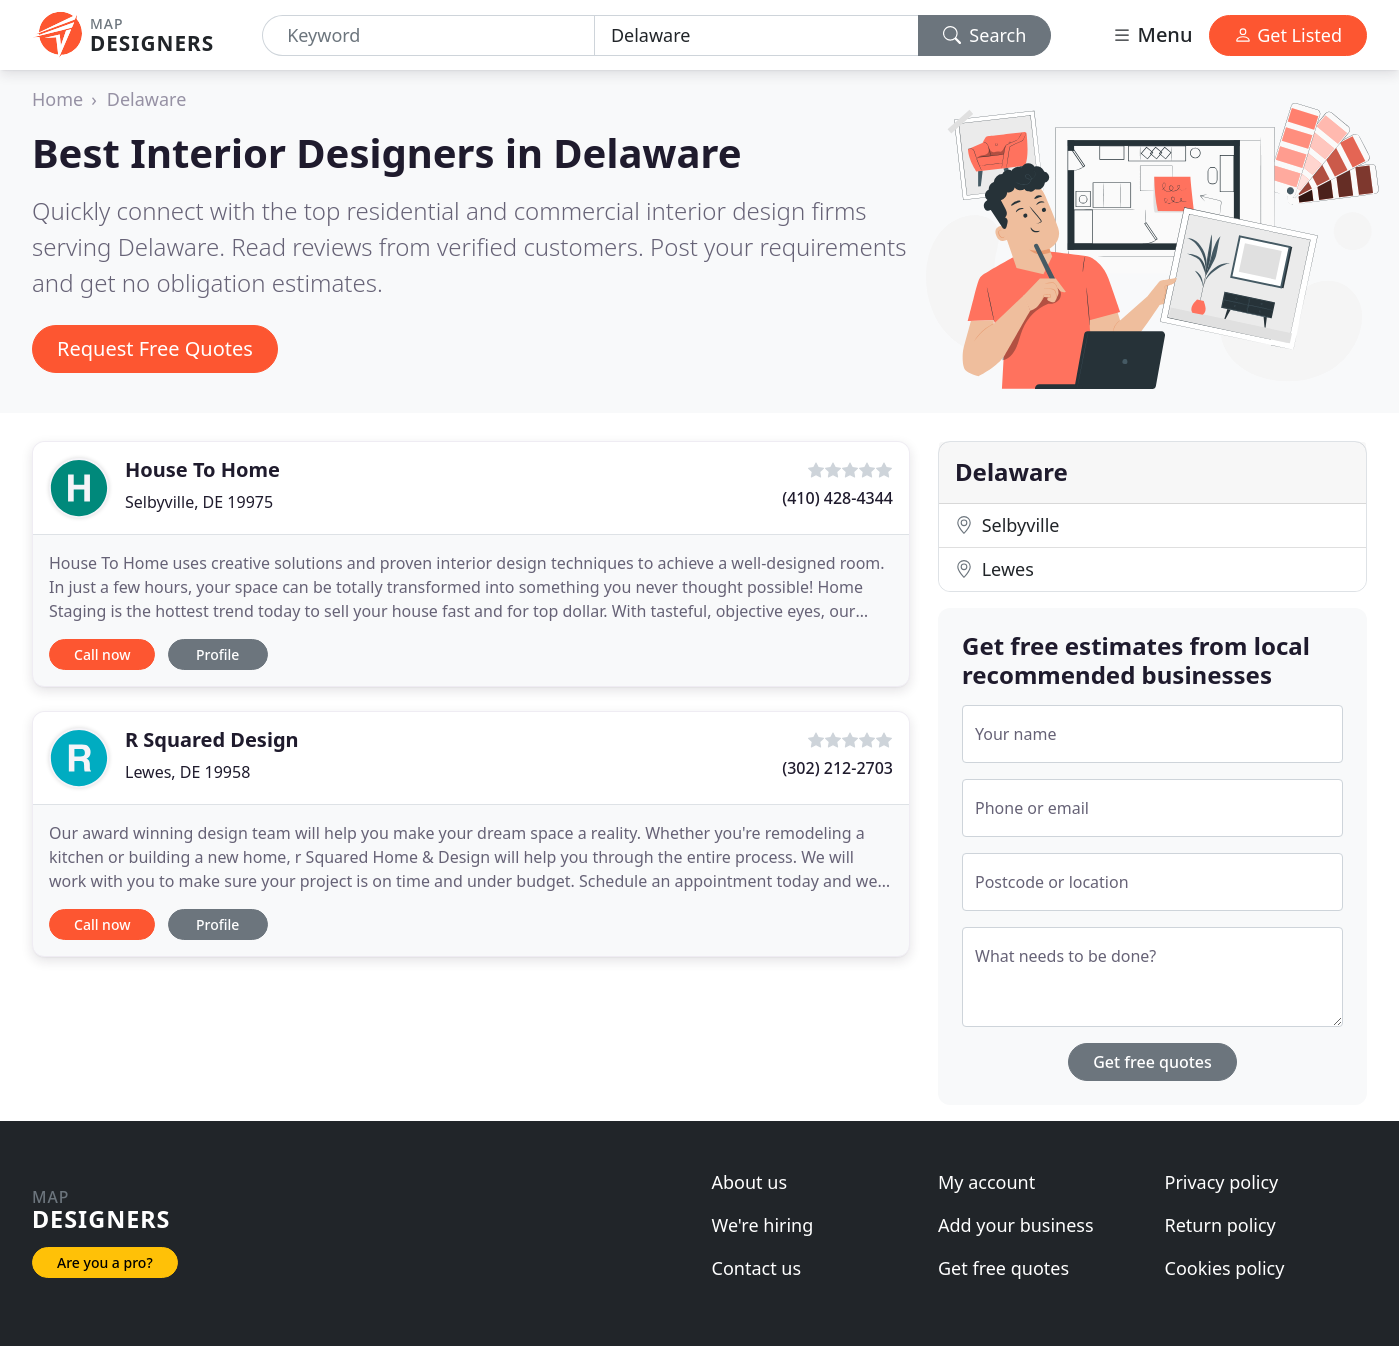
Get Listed (1288, 35)
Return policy (1220, 1225)
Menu (1152, 34)
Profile (217, 654)
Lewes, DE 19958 (187, 772)
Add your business (1016, 1225)
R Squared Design (212, 739)
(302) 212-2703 (837, 768)
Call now (102, 654)
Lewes (994, 569)
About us (750, 1182)
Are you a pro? (105, 1262)
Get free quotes (1152, 1062)
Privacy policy (1222, 1182)
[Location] (756, 35)
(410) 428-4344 (837, 498)
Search (985, 35)
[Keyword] (428, 35)
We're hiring (763, 1225)
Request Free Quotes (155, 348)
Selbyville (1007, 525)
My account (986, 1182)
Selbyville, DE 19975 (199, 502)
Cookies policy (1225, 1268)
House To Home (202, 469)
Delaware (147, 99)
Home (57, 99)
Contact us (757, 1268)
